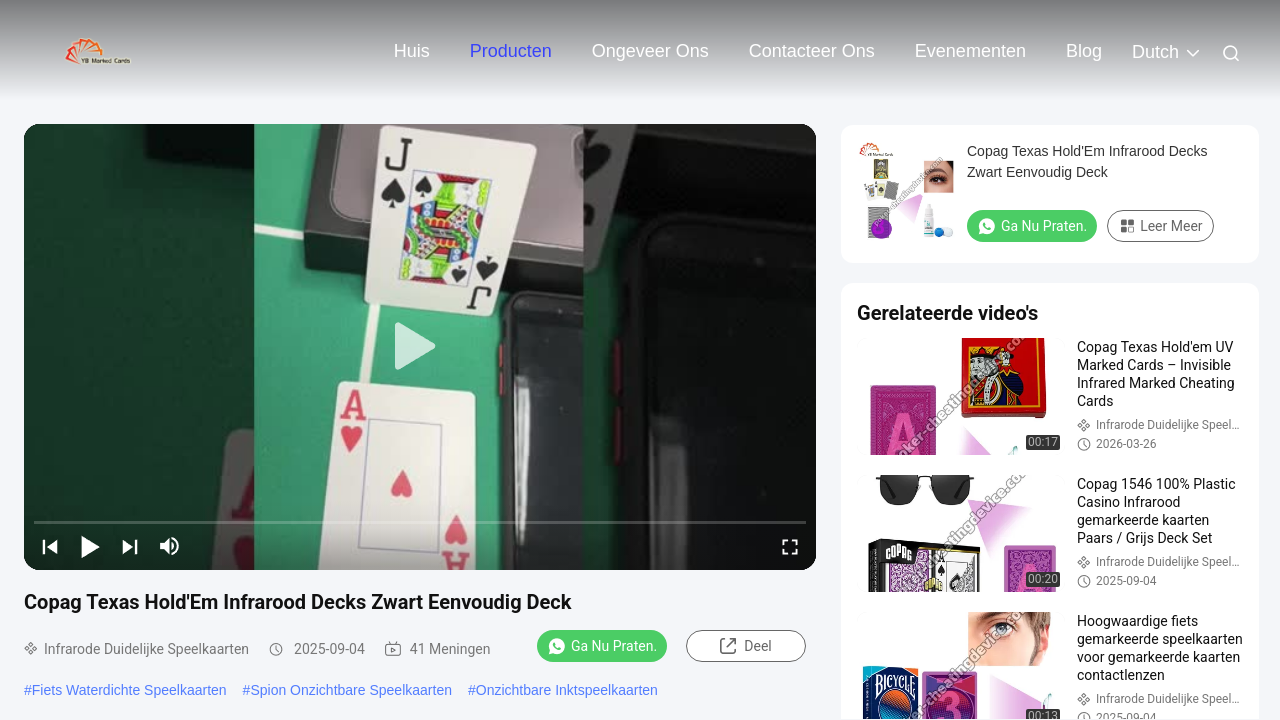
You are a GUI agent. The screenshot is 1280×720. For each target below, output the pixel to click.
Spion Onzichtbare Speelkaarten (351, 690)
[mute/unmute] (170, 546)
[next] (130, 546)
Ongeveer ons (650, 51)
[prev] (50, 546)
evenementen (970, 51)
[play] (420, 347)
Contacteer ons (812, 51)
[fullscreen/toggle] (790, 546)
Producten (511, 51)
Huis (412, 51)
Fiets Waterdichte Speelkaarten (129, 690)
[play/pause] (90, 546)
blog (1084, 51)
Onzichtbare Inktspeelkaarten (567, 690)
